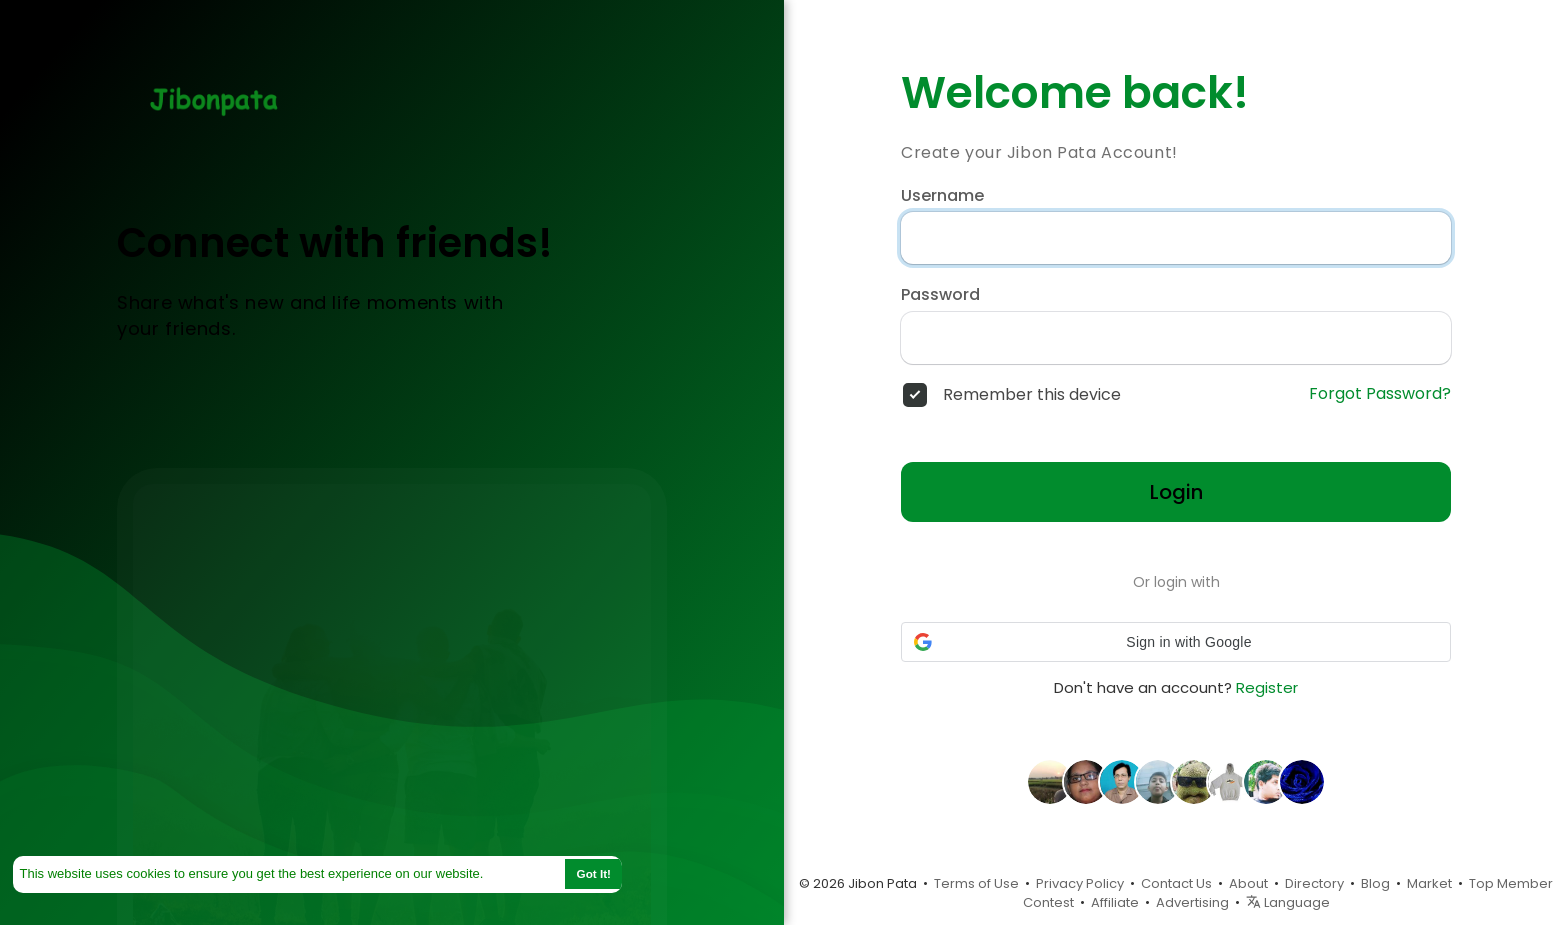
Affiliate (1115, 902)
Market (1429, 883)
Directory (1314, 883)
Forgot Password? (1380, 394)
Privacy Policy (1080, 883)
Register (1267, 687)
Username (942, 196)
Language (1288, 902)
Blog (1375, 883)
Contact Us (1176, 883)
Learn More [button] (523, 873)
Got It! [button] (594, 873)
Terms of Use (976, 883)
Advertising (1192, 902)
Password (940, 295)
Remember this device (1032, 395)
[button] (1176, 642)
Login (1176, 492)
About (1248, 883)
